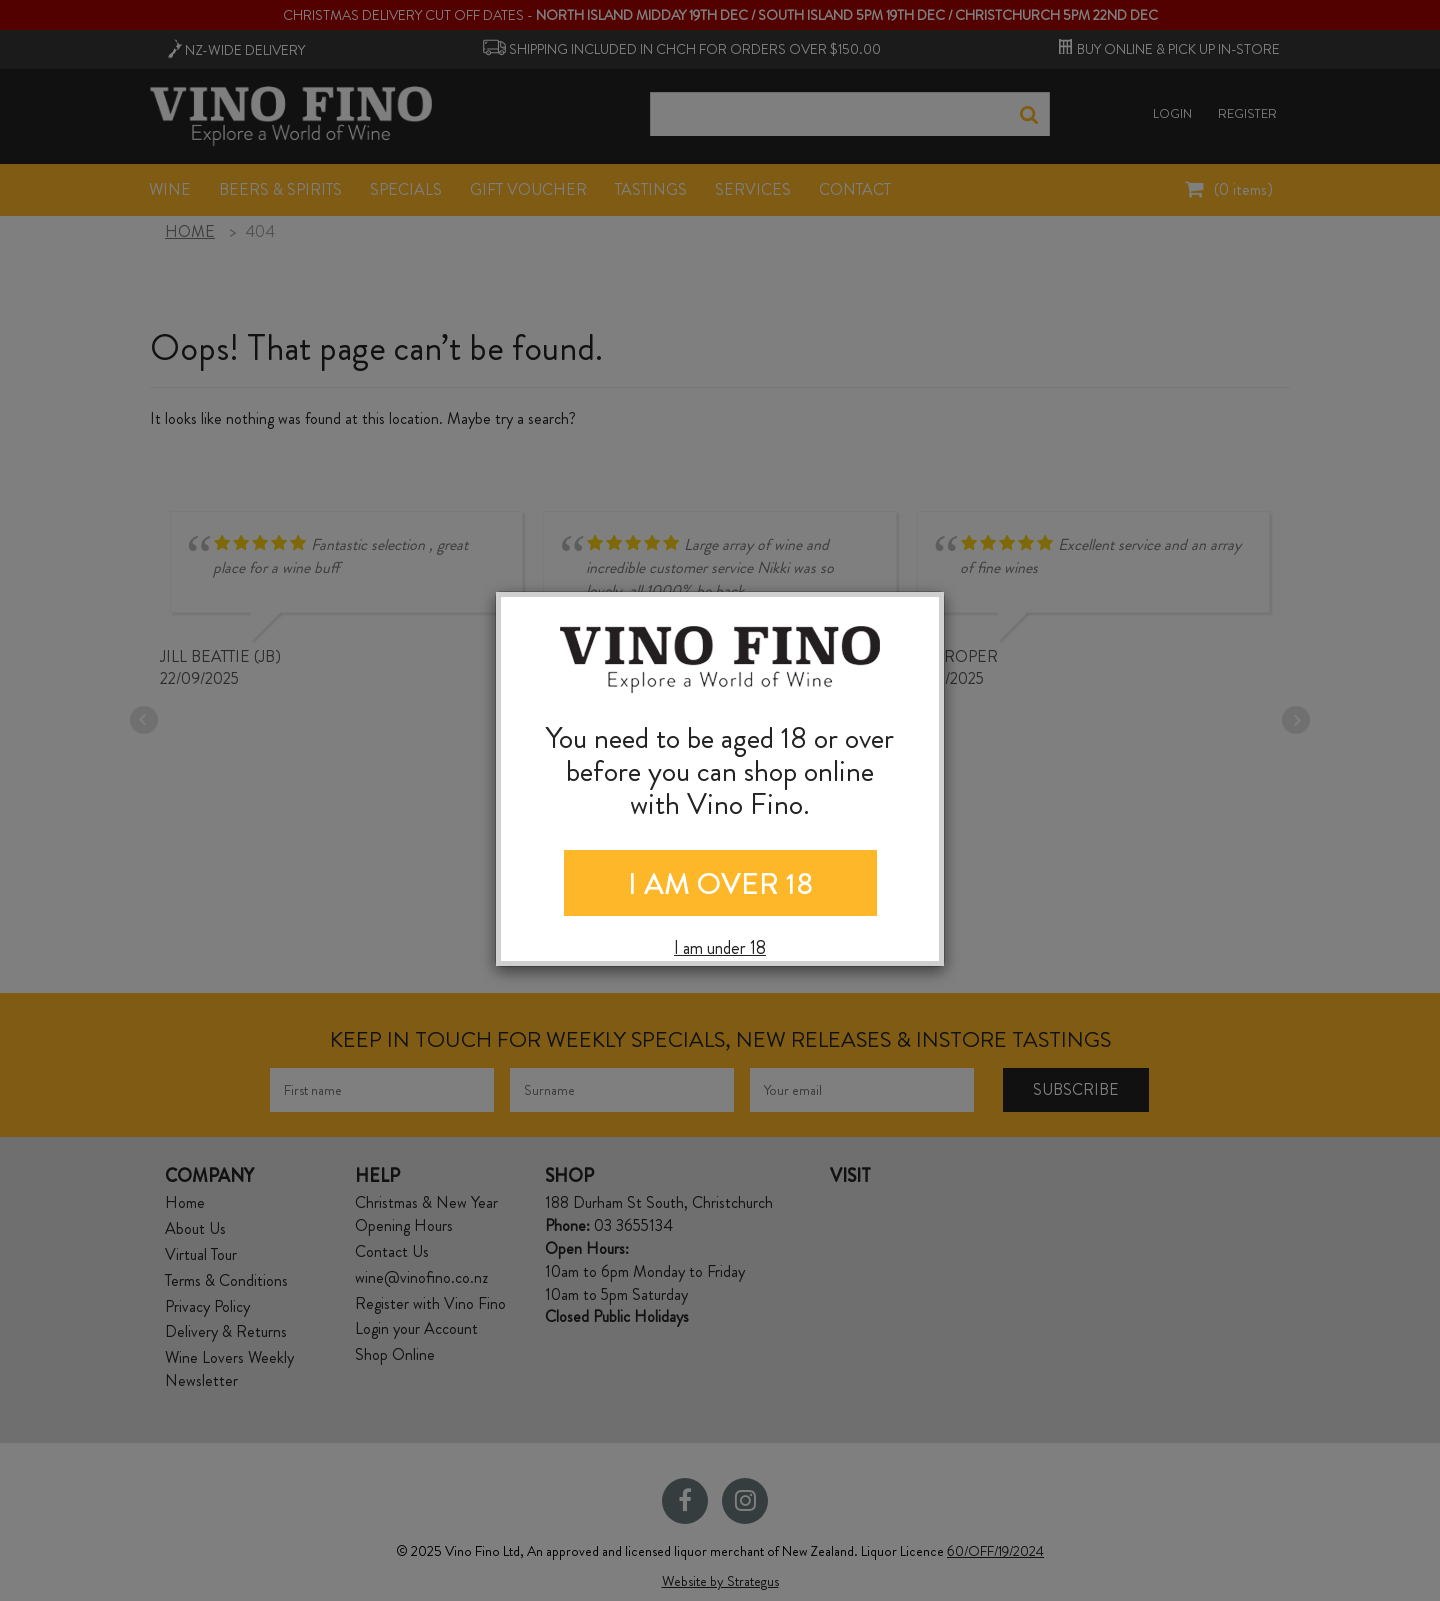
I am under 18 (720, 948)
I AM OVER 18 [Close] (720, 884)
